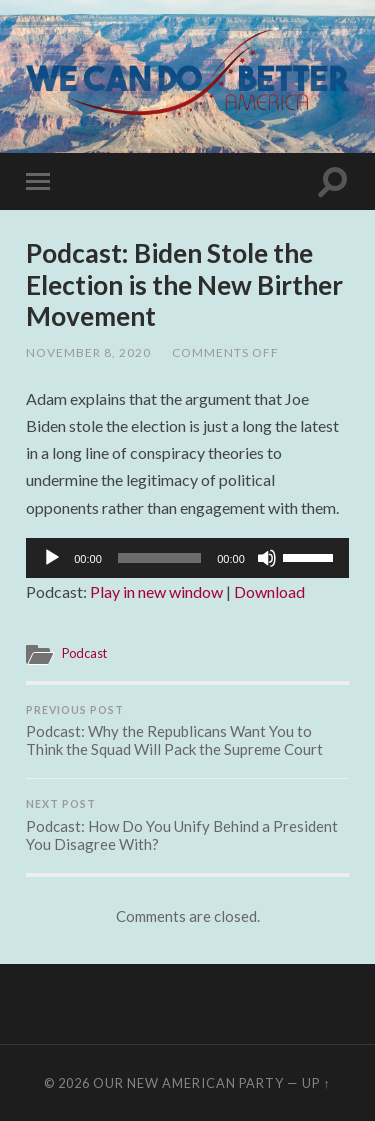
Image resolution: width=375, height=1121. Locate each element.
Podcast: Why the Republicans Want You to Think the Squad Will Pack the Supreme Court (187, 731)
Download (269, 591)
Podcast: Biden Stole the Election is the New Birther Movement (184, 284)
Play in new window (156, 591)
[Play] (52, 558)
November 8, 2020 (88, 352)
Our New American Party (188, 1083)
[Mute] (267, 558)
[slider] (159, 558)
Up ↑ (316, 1083)
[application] (187, 558)
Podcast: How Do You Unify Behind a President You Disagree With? (187, 825)
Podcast (84, 653)
